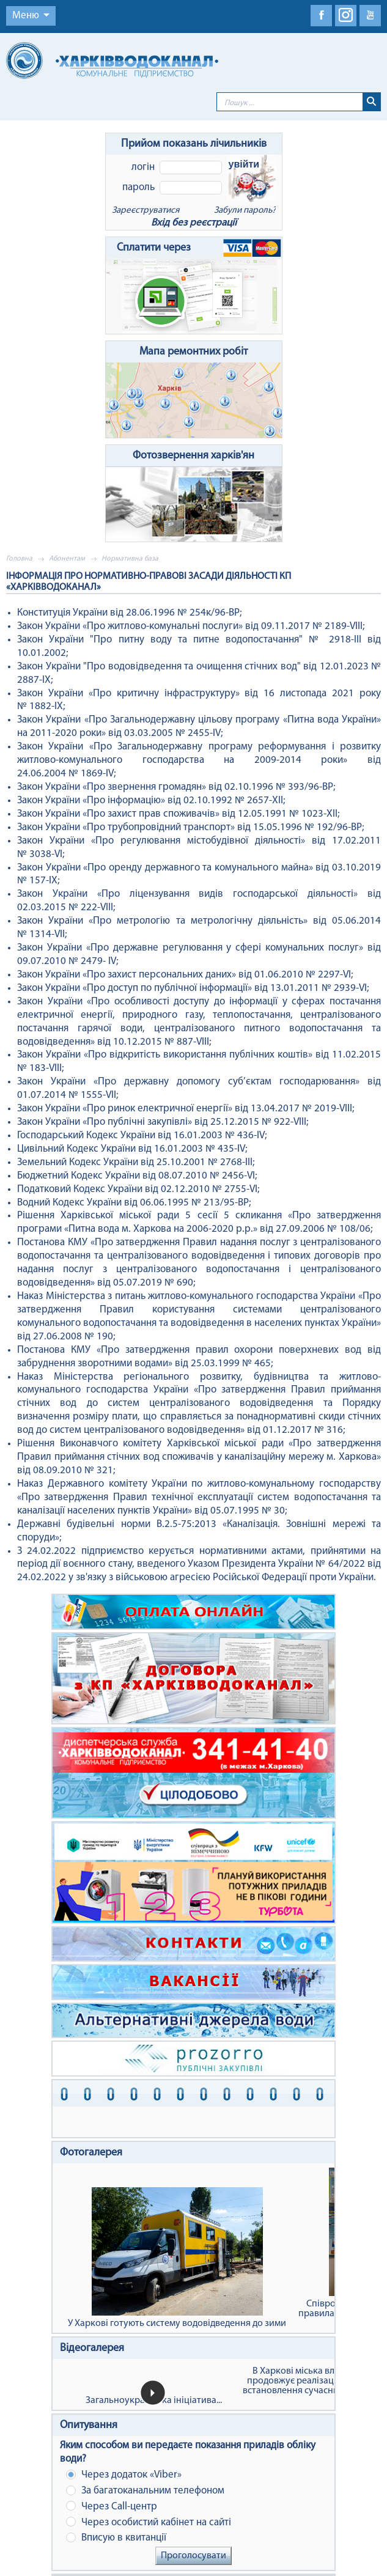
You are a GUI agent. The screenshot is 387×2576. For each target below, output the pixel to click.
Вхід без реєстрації (194, 223)
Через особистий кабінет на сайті (148, 2522)
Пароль (138, 187)
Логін (143, 167)
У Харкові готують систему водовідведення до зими (177, 2257)
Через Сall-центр (111, 2506)
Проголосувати (193, 2556)
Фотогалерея (91, 2152)
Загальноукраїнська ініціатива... (154, 2400)
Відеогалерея (92, 2348)
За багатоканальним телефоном (145, 2491)
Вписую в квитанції (116, 2538)
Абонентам (67, 558)
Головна (19, 558)
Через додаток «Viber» (124, 2475)
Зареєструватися (145, 210)
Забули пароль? (245, 210)
